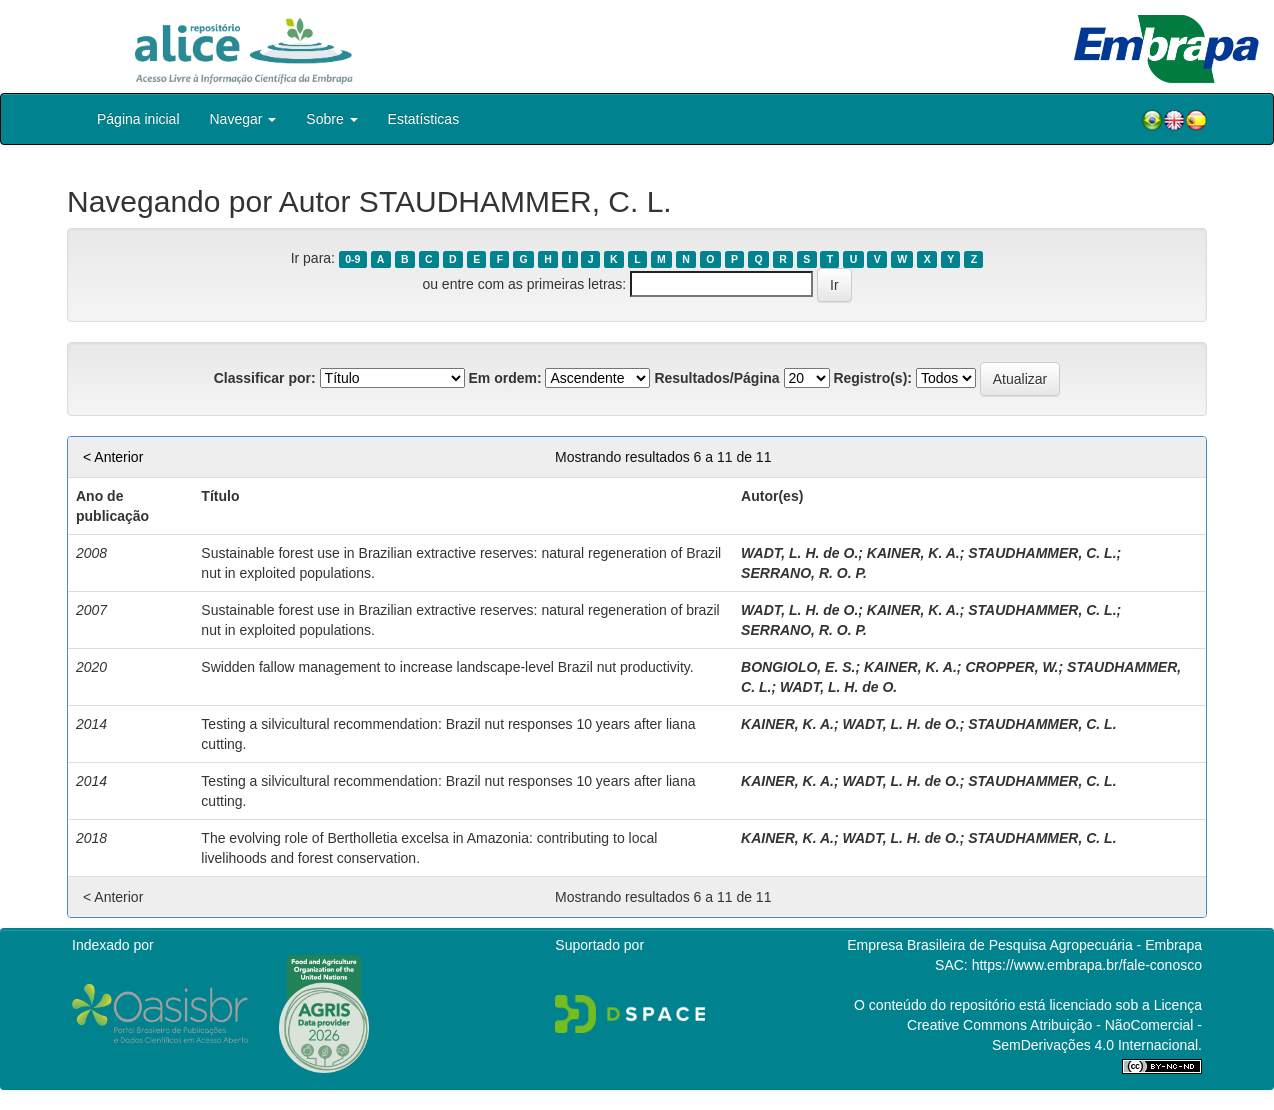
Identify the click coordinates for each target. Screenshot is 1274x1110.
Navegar (243, 119)
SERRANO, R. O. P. (804, 573)
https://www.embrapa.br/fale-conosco (1087, 965)
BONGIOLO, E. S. (798, 667)
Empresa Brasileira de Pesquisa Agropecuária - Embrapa (1024, 945)
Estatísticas (424, 119)
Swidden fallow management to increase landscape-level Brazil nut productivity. (447, 667)
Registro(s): (872, 378)
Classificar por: (265, 378)
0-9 (352, 259)
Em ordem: (504, 378)
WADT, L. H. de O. (799, 553)
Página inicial (138, 119)
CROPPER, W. (1011, 667)
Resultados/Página (716, 378)
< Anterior (113, 457)
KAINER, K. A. (913, 553)
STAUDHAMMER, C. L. (1042, 553)
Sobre (331, 119)
